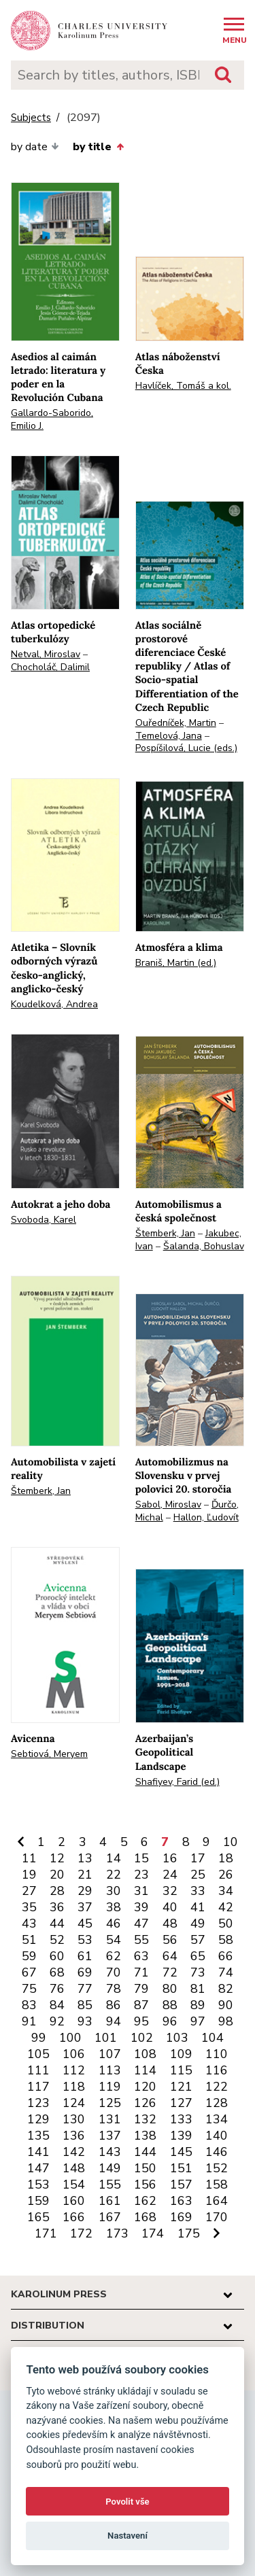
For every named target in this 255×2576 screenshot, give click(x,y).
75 (29, 1989)
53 (85, 1940)
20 (57, 1874)
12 (57, 1858)
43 (29, 1923)
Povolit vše (127, 2501)
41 (197, 1907)
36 (57, 1907)
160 (74, 2201)
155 (110, 2184)
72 (170, 1972)
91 (29, 2021)
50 (225, 1923)
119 (110, 2086)
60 (57, 1956)
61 (85, 1956)
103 (177, 2038)
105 (38, 2054)
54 (113, 1940)
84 (57, 2005)
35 (29, 1907)
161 (110, 2201)
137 (110, 2135)
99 (38, 2038)
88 (170, 2005)
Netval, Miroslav (45, 654)
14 (113, 1858)
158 (216, 2184)
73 (197, 1972)
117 (38, 2086)
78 (113, 1989)
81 (197, 1989)
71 (141, 1972)
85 (85, 2005)
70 (113, 1972)
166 (74, 2217)
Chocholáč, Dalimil (50, 667)
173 (117, 2233)
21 (85, 1874)
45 (85, 1923)
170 (216, 2217)
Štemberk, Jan (165, 1233)
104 (212, 2038)
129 (38, 2119)
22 (113, 1874)
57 (197, 1940)
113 (110, 2070)
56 (170, 1940)
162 (145, 2201)
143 (110, 2152)
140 (216, 2135)
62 (113, 1956)
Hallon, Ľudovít (206, 1517)
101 (106, 2038)
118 (74, 2086)
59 (29, 1956)
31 (141, 1891)
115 (181, 2070)
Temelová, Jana (168, 735)
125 (110, 2103)
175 (188, 2233)
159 (38, 2201)
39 (141, 1907)
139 (181, 2135)
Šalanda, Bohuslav (203, 1246)
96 (170, 2021)
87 (141, 2005)
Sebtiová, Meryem (49, 1753)
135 (38, 2135)
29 (85, 1891)
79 (141, 1989)
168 (145, 2217)
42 (225, 1907)
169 (181, 2217)
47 (141, 1923)
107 (110, 2054)
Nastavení (127, 2535)
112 (74, 2070)
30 (113, 1891)
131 (110, 2119)
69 (85, 1972)
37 (85, 1907)
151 (181, 2168)
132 (145, 2119)
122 (216, 2086)
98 (225, 2021)
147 (38, 2168)
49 (197, 1923)
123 (38, 2103)
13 (85, 1858)
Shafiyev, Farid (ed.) (177, 1781)
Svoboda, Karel (43, 1219)
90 (225, 2005)
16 (170, 1858)
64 (170, 1956)
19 (29, 1874)
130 (74, 2119)
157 (181, 2184)
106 (74, 2054)
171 (46, 2233)
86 (113, 2005)
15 (141, 1858)
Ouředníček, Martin (175, 722)
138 (145, 2135)
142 (74, 2152)
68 (57, 1972)
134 (216, 2119)
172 (81, 2233)
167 (110, 2217)
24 (170, 1874)
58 (225, 1940)
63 (141, 1956)
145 (181, 2152)
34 (225, 1891)
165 (38, 2217)
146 (216, 2152)
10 (230, 1842)
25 (197, 1874)
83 (29, 2005)
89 (197, 2005)
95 (141, 2021)
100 (70, 2038)
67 (29, 1972)
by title (98, 146)
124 (74, 2103)
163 (181, 2201)
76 (57, 1989)
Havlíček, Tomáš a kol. (183, 385)
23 (141, 1874)
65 (197, 1956)
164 (216, 2201)
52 (57, 1940)
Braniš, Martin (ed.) (175, 962)
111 (38, 2070)
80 (170, 1989)
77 (85, 1989)
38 (113, 1907)
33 (197, 1891)
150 (145, 2168)
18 (225, 1858)
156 (145, 2184)
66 (225, 1956)
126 (145, 2103)
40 (170, 1907)
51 (29, 1940)
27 (29, 1891)
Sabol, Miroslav (168, 1504)
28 (57, 1891)
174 (152, 2233)
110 (216, 2054)
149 (110, 2168)
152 (216, 2168)
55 (141, 1940)
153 (38, 2184)
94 (113, 2021)
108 (145, 2054)
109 (181, 2054)
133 (181, 2119)
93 (85, 2021)
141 (38, 2152)
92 (57, 2021)
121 (181, 2086)
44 (57, 1923)
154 (74, 2184)
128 (216, 2103)
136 (74, 2135)
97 (197, 2021)
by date (35, 146)
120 (145, 2086)
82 (225, 1989)
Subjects (31, 117)
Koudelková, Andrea (54, 1004)
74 (225, 1972)
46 (113, 1923)
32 (170, 1891)
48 (170, 1923)
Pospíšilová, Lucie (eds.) (186, 748)
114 (145, 2070)
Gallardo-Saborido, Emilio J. (52, 419)
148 (74, 2168)
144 (145, 2152)
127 (181, 2103)
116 (216, 2070)
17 (197, 1858)
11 (29, 1858)
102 (142, 2038)
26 (225, 1874)
